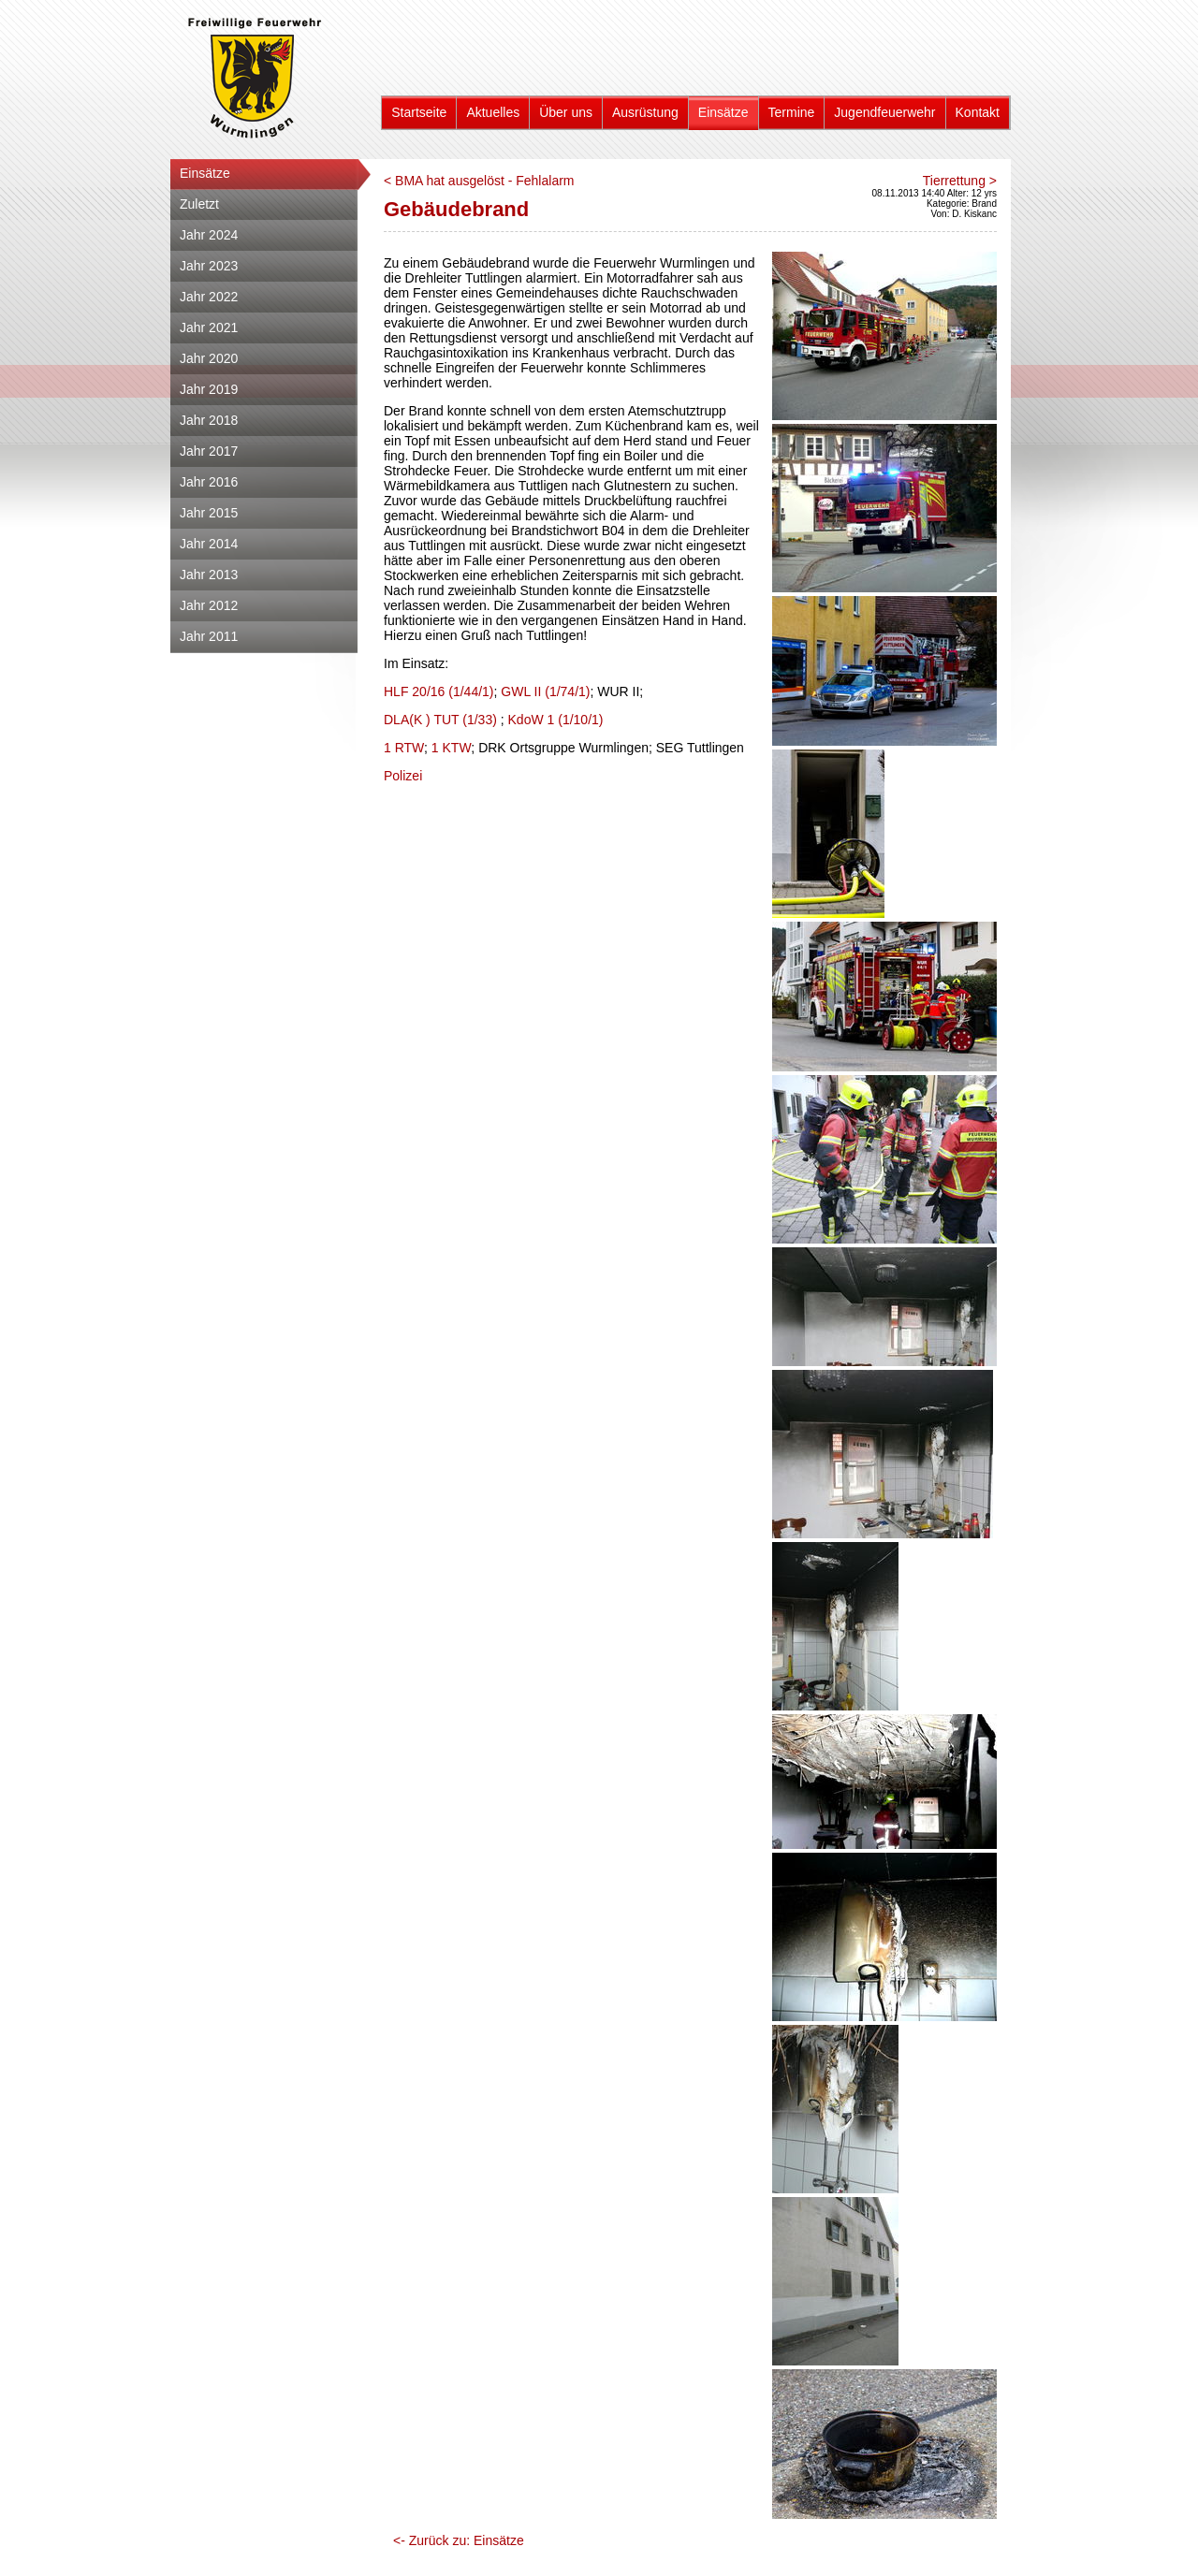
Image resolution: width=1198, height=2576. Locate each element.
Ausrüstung (645, 112)
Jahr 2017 (209, 451)
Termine (791, 112)
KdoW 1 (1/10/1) (556, 719)
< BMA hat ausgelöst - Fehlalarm (479, 180)
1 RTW (404, 747)
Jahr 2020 (209, 358)
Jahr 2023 (209, 265)
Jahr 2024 (209, 234)
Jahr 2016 (209, 481)
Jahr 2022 (209, 296)
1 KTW (451, 747)
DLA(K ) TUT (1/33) (440, 719)
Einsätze (723, 112)
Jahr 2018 (209, 420)
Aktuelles (492, 112)
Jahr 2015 (209, 512)
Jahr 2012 (209, 605)
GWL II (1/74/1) (545, 691)
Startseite (418, 112)
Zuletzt (199, 203)
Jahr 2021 (209, 327)
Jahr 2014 (209, 543)
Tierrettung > (960, 180)
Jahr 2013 (209, 574)
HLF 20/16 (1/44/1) (439, 691)
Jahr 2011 (209, 636)
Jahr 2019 (209, 389)
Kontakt (978, 112)
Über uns (565, 112)
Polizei (403, 775)
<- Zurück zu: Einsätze (458, 2540)
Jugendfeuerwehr (884, 112)
